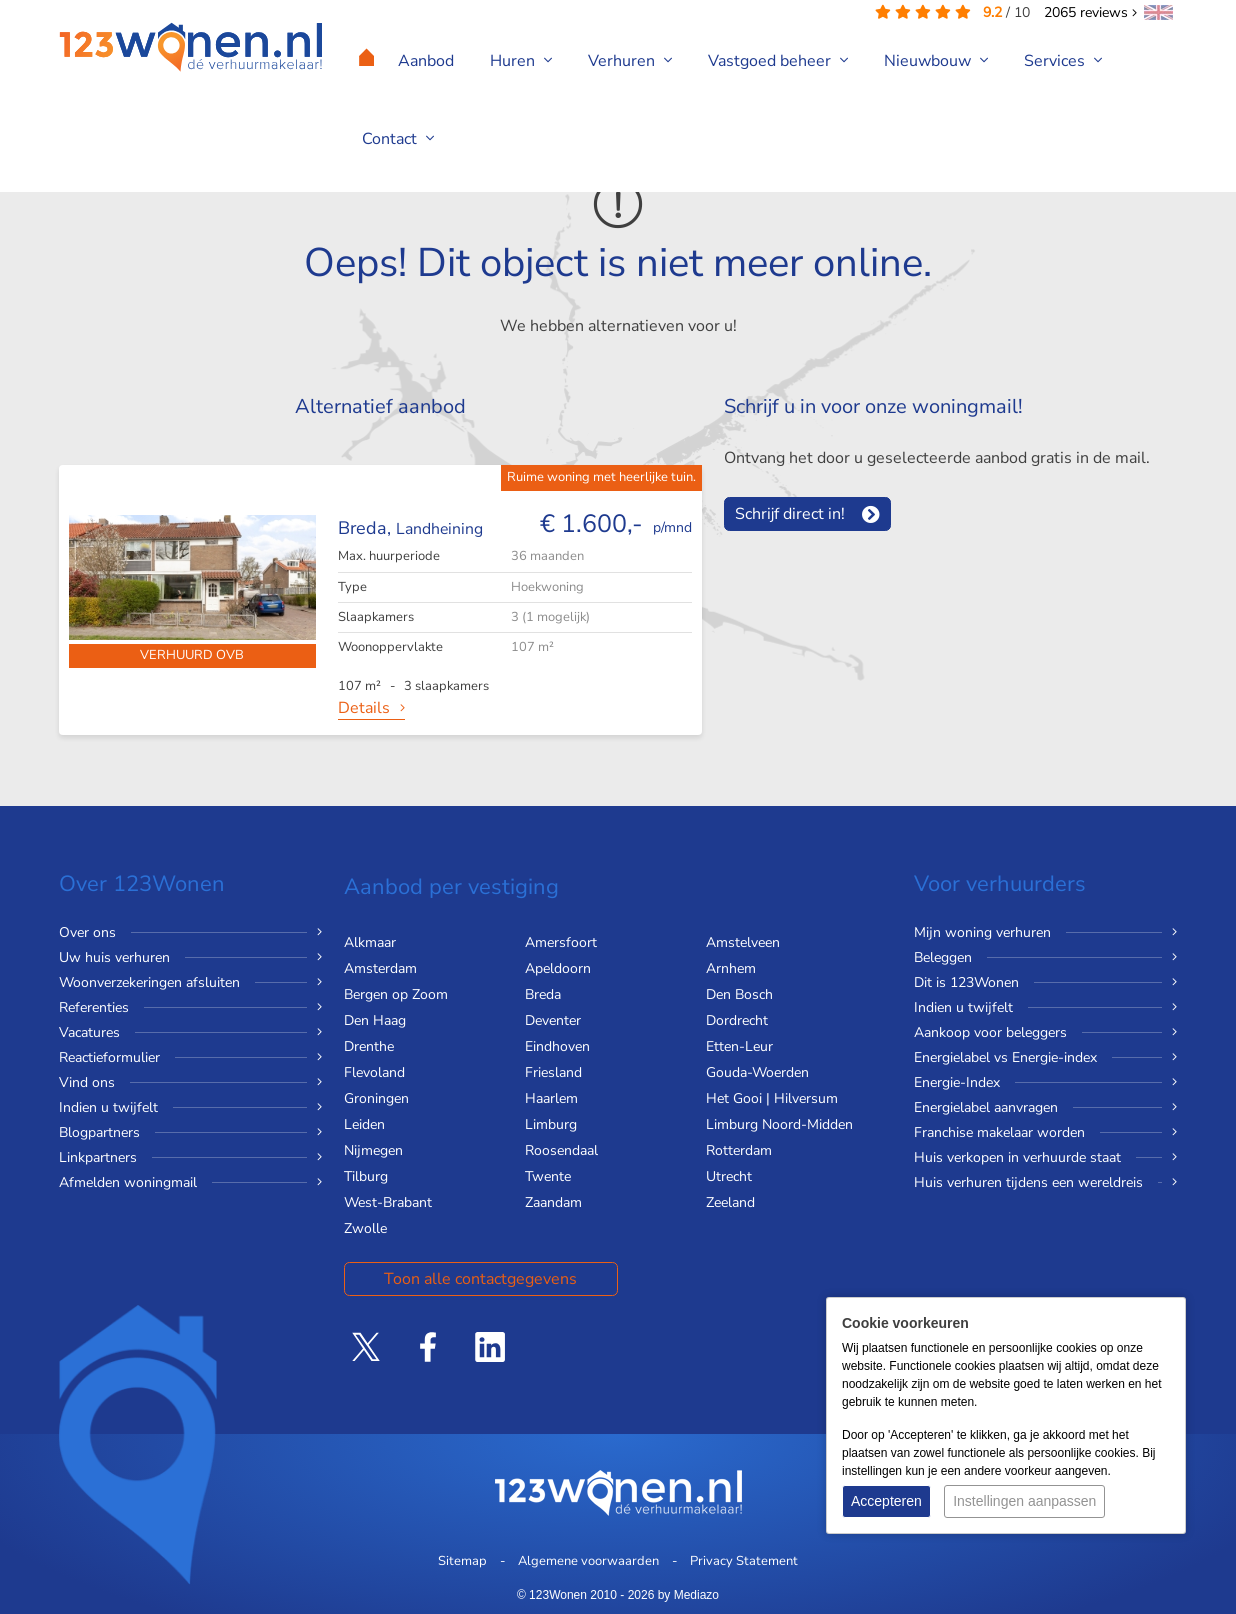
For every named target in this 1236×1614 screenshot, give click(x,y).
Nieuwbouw (936, 61)
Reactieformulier (109, 1057)
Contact (398, 139)
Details (364, 708)
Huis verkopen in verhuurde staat (1017, 1157)
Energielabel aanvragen (986, 1107)
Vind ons (87, 1082)
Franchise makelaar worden (999, 1132)
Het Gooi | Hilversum (772, 1098)
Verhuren (630, 61)
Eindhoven (557, 1046)
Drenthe (369, 1046)
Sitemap (462, 1561)
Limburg (551, 1124)
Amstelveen (743, 942)
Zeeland (730, 1202)
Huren (521, 61)
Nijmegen (373, 1150)
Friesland (553, 1072)
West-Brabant (388, 1202)
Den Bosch (739, 994)
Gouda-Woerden (757, 1072)
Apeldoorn (558, 968)
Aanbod (426, 61)
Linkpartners (98, 1157)
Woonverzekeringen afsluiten (149, 982)
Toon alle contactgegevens (480, 1279)
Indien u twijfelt (108, 1107)
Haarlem (551, 1098)
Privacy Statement (744, 1561)
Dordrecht (737, 1020)
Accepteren (886, 1501)
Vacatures (89, 1032)
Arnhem (731, 968)
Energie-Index (957, 1082)
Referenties (94, 1007)
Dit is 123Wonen (966, 982)
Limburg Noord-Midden (779, 1124)
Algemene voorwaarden (588, 1561)
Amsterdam (380, 968)
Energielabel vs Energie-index (1005, 1057)
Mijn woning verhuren (982, 932)
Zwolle (365, 1228)
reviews (1090, 12)
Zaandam (553, 1202)
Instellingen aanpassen (1024, 1501)
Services (1063, 61)
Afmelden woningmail (128, 1182)
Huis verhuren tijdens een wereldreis (1028, 1182)
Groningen (376, 1098)
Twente (548, 1176)
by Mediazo (688, 1595)
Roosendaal (561, 1150)
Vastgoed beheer (778, 61)
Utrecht (729, 1176)
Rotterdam (739, 1150)
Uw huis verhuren (114, 957)
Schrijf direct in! (790, 514)
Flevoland (374, 1072)
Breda (543, 994)
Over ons (87, 932)
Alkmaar (370, 942)
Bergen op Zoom (396, 994)
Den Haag (375, 1020)
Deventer (553, 1020)
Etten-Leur (739, 1046)
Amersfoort (561, 942)
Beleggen (943, 957)
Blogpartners (99, 1132)
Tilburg (366, 1176)
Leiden (364, 1124)
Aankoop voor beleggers (990, 1032)
